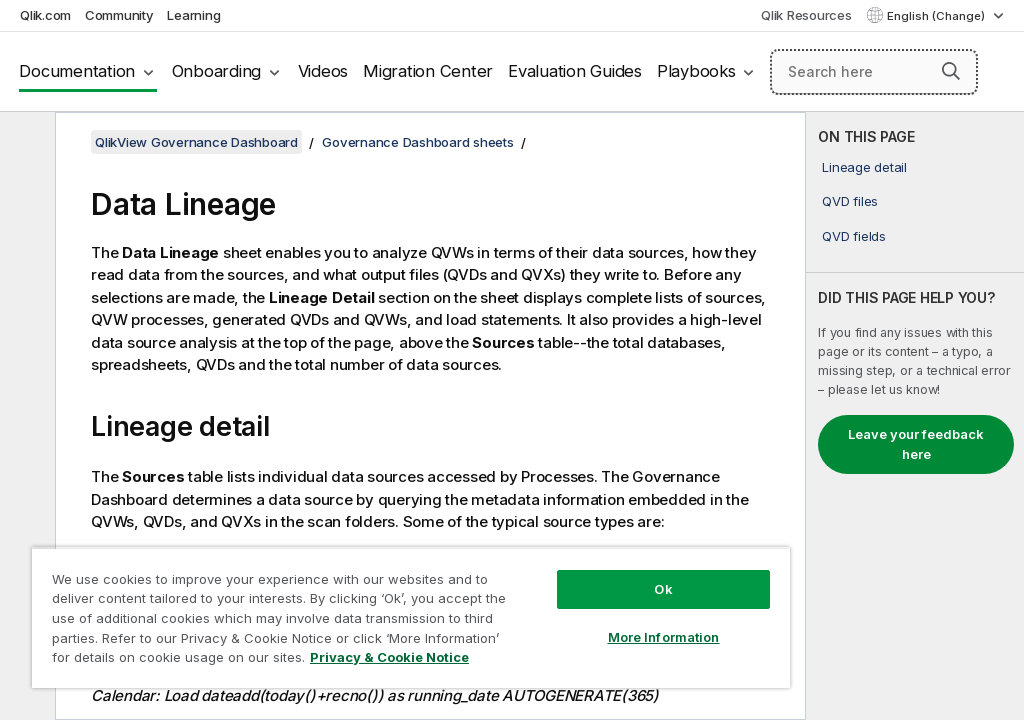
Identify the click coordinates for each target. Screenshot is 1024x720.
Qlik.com (45, 15)
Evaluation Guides (575, 71)
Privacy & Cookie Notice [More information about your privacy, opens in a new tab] (389, 657)
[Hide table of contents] (25, 143)
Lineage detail (864, 167)
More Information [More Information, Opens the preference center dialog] (664, 637)
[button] (951, 71)
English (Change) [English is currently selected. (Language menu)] (937, 16)
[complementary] (915, 416)
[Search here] (874, 72)
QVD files (850, 201)
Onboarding (217, 71)
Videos (323, 71)
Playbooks (696, 71)
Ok (663, 589)
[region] (411, 617)
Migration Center (428, 71)
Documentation (77, 71)
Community (119, 15)
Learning (193, 15)
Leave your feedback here (916, 444)
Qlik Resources (806, 15)
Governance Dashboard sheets (417, 142)
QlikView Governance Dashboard (196, 142)
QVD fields (854, 236)
